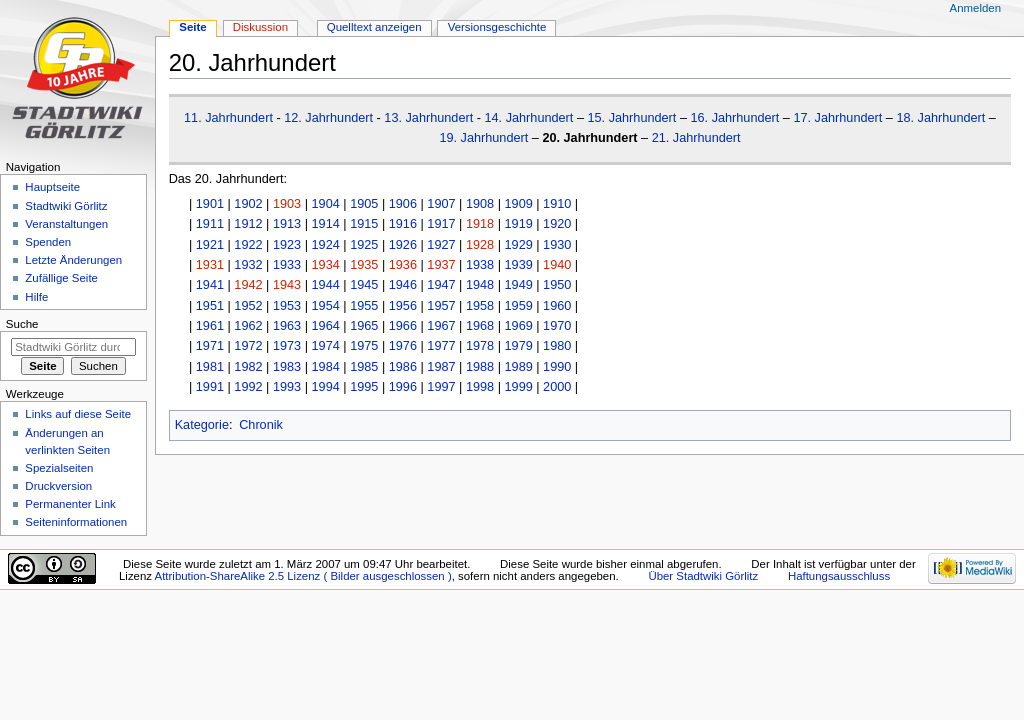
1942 (248, 285)
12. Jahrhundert (328, 118)
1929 (519, 245)
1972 (248, 346)
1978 (480, 346)
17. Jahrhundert (837, 118)
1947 (441, 285)
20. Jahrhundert (589, 138)
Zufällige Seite (61, 278)
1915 (364, 224)
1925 (364, 245)
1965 (364, 326)
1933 (287, 265)
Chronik (261, 425)
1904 (326, 204)
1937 (441, 265)
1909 (519, 204)
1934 (326, 265)
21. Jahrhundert (696, 138)
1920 (557, 224)
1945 (364, 285)
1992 (248, 387)
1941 (210, 285)
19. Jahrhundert (483, 138)
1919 (519, 224)
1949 (519, 285)
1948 (480, 285)
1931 (210, 265)
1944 (326, 285)
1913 (287, 224)
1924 (326, 245)
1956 (403, 306)
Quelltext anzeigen (374, 27)
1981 (210, 367)
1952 (248, 306)
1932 (248, 265)
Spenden (48, 242)
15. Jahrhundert (631, 118)
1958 (480, 306)
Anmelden (976, 8)
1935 (364, 265)
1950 (557, 285)
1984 (326, 367)
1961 (210, 326)
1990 (557, 367)
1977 (441, 346)
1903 (287, 204)
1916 (403, 224)
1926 (403, 245)
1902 (248, 204)
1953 (287, 306)
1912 (248, 224)
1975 (364, 346)
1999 (519, 387)
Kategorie (202, 425)
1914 (326, 224)
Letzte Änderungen (73, 260)
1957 (441, 306)
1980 (557, 346)
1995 (364, 387)
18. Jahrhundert (940, 118)
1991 (210, 387)
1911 (210, 224)
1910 (557, 204)
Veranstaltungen (66, 224)
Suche (22, 324)
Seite (192, 27)
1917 (441, 224)
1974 (326, 346)
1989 (519, 367)
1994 (326, 387)
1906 (403, 204)
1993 (287, 387)
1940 (557, 265)
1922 (248, 245)
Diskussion (260, 27)
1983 (287, 367)
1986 (403, 367)
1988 (480, 367)
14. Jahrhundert (529, 118)
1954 (326, 306)
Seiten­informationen (76, 522)
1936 (403, 265)
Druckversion (58, 486)
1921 (210, 245)
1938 (480, 265)
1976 (403, 346)
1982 (248, 367)
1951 (210, 306)
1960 (557, 306)
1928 (480, 245)
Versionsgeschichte (497, 27)
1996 (403, 387)
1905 (364, 204)
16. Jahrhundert (734, 118)
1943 (287, 285)
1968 (480, 326)
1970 (557, 326)
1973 (287, 346)
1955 (364, 306)
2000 (557, 387)
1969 (519, 326)
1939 (519, 265)
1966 (403, 326)
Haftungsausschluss (839, 576)
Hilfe (36, 297)
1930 (557, 245)
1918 (480, 224)
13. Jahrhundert (428, 118)
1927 (441, 245)
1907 (441, 204)
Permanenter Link (70, 504)
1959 (519, 306)
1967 (441, 326)
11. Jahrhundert (228, 118)
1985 (364, 367)
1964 (326, 326)
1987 (441, 367)
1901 (210, 204)
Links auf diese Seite (78, 414)
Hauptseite (52, 187)
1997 (441, 387)
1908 (480, 204)
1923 (287, 245)
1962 (248, 326)
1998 (480, 387)
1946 (403, 285)
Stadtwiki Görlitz (66, 206)
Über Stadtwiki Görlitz (703, 576)
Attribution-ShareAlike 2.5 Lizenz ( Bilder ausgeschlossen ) (303, 576)
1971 (210, 346)
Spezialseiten (59, 468)
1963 (287, 326)
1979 (519, 346)
